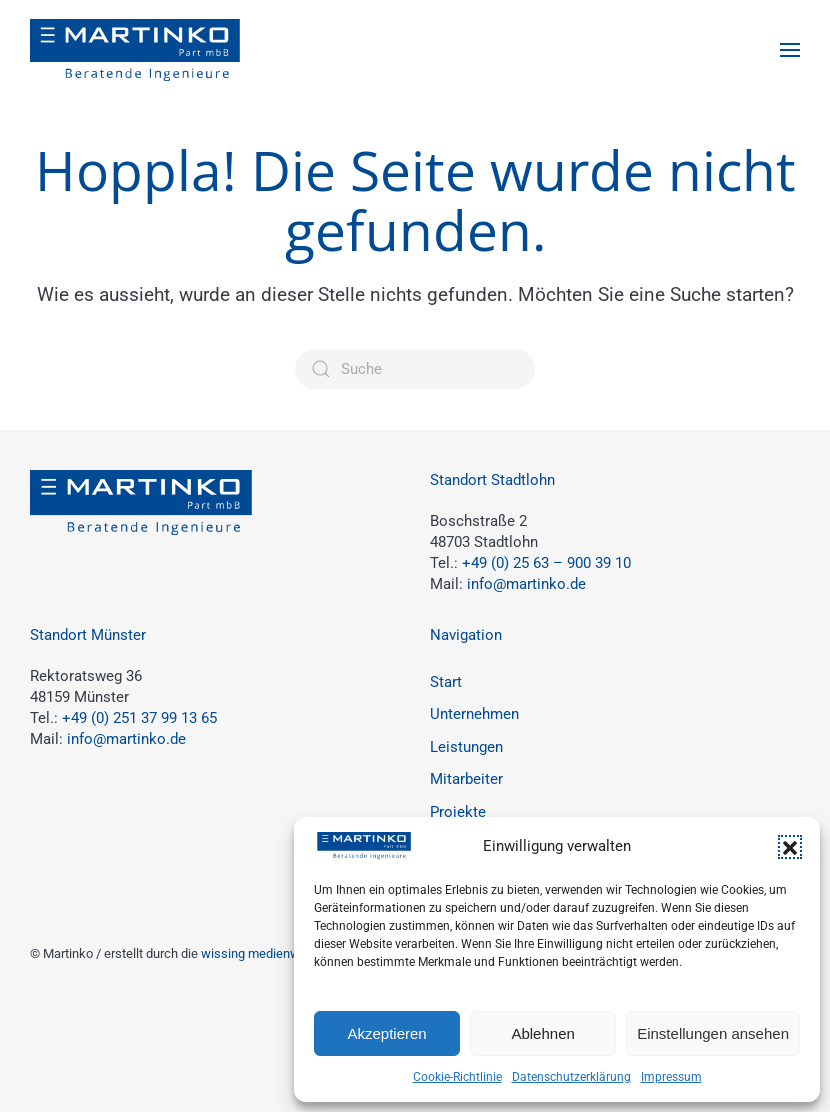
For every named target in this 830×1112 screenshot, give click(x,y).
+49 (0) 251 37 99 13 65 (139, 718)
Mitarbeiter (466, 779)
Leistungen (466, 747)
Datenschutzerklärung (571, 1077)
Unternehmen (474, 714)
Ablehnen (542, 1033)
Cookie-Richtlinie (457, 1077)
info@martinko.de (526, 584)
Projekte (458, 812)
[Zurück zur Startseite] (135, 50)
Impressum (671, 1077)
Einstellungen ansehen (713, 1033)
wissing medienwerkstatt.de (281, 953)
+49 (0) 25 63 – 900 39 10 (546, 563)
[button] (790, 847)
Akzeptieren (386, 1033)
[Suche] (415, 369)
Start (446, 682)
